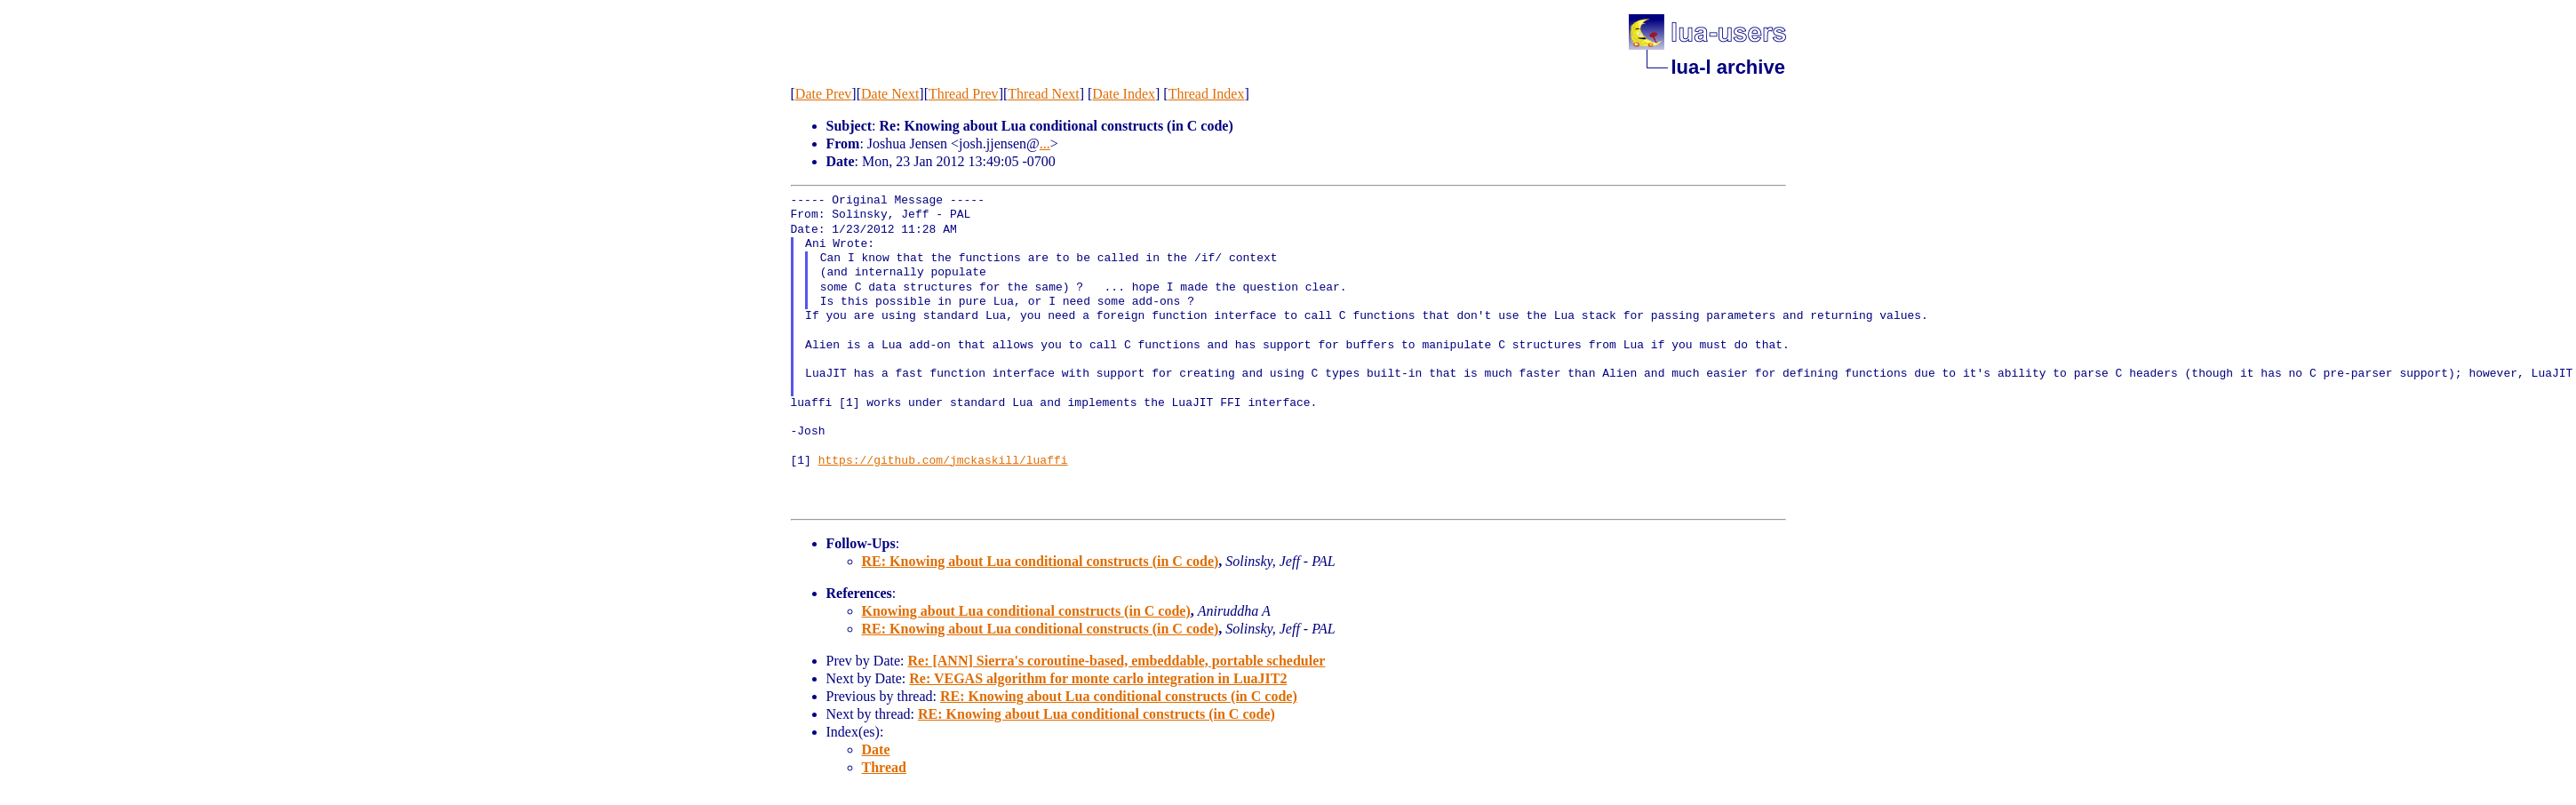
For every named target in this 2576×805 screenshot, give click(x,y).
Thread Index (1206, 93)
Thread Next (1043, 93)
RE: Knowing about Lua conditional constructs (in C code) (1040, 561)
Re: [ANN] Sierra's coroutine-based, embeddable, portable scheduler (1116, 660)
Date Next (890, 93)
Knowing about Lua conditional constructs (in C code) (1026, 610)
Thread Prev (964, 93)
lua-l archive (1728, 67)
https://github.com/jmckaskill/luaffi (943, 461)
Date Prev (823, 93)
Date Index (1123, 93)
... (1045, 143)
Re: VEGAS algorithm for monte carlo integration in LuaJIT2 (1098, 678)
